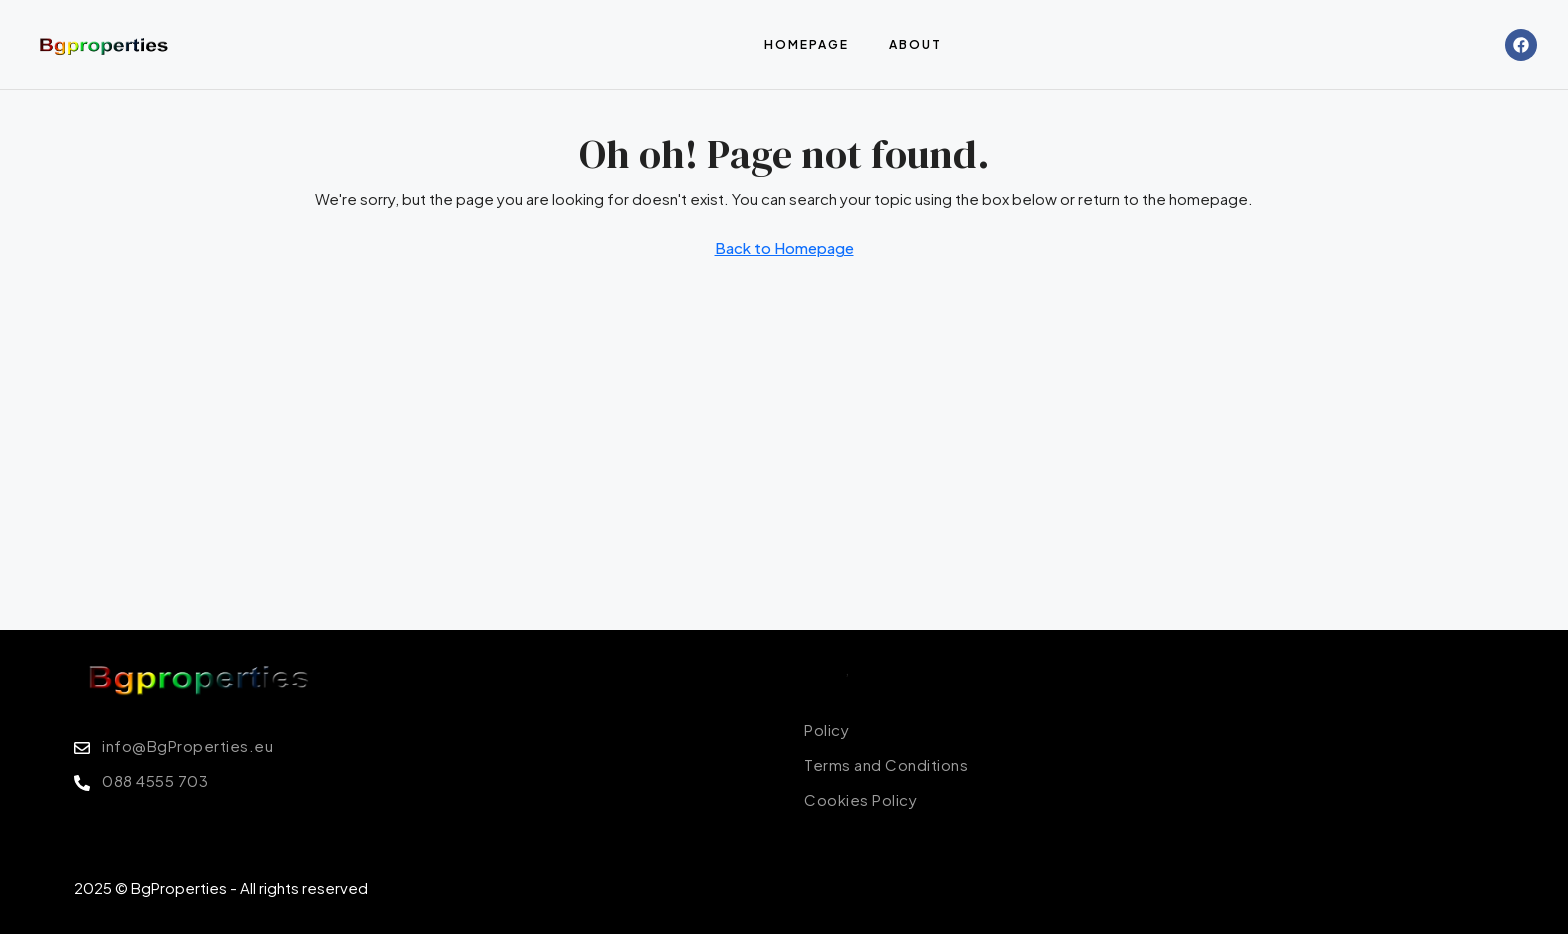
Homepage (806, 44)
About (915, 44)
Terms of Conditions (924, 668)
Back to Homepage (784, 247)
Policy (824, 668)
